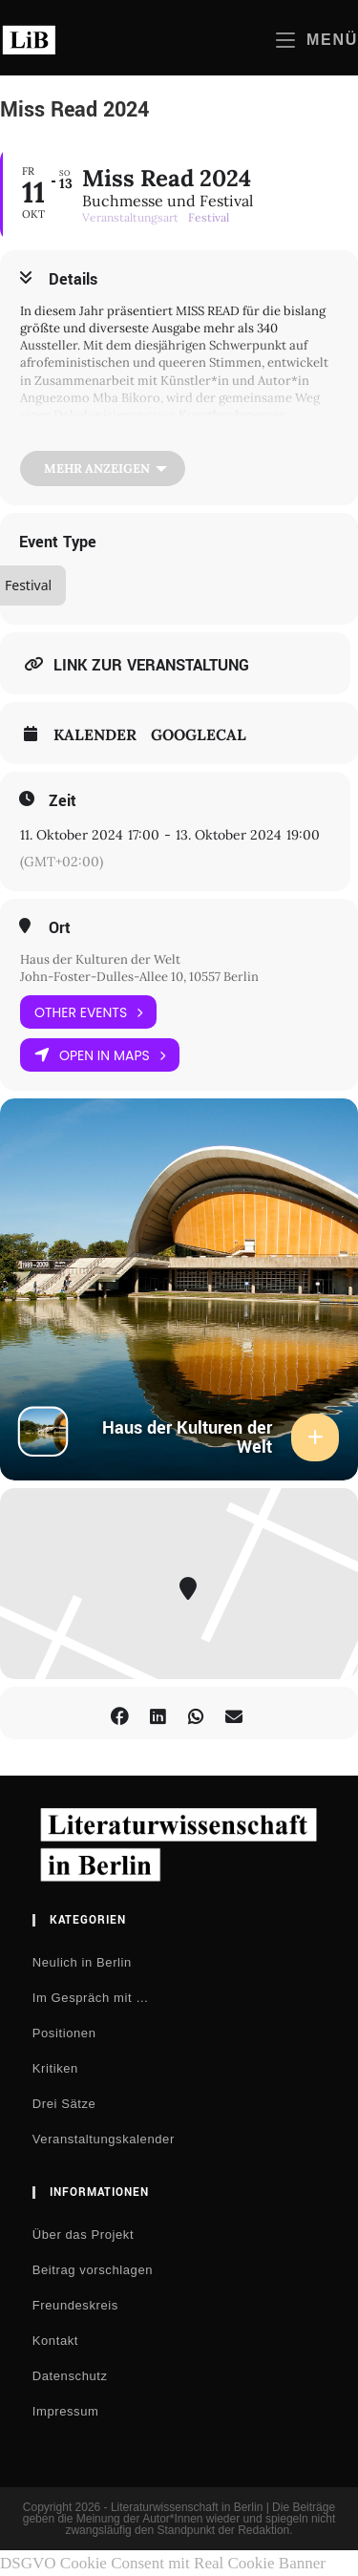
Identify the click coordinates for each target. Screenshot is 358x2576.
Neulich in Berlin (82, 1962)
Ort (60, 928)
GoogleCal (198, 734)
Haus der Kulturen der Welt (100, 959)
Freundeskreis (75, 2305)
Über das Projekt (83, 2234)
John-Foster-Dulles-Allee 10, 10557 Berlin (139, 977)
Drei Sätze (64, 2104)
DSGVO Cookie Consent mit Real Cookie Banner (163, 2563)
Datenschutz (70, 2376)
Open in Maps (99, 1055)
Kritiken (55, 2068)
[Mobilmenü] (317, 40)
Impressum (65, 2411)
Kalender (95, 734)
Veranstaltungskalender (103, 2139)
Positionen (64, 2033)
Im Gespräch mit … (90, 1998)
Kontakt (55, 2340)
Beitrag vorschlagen (92, 2270)
